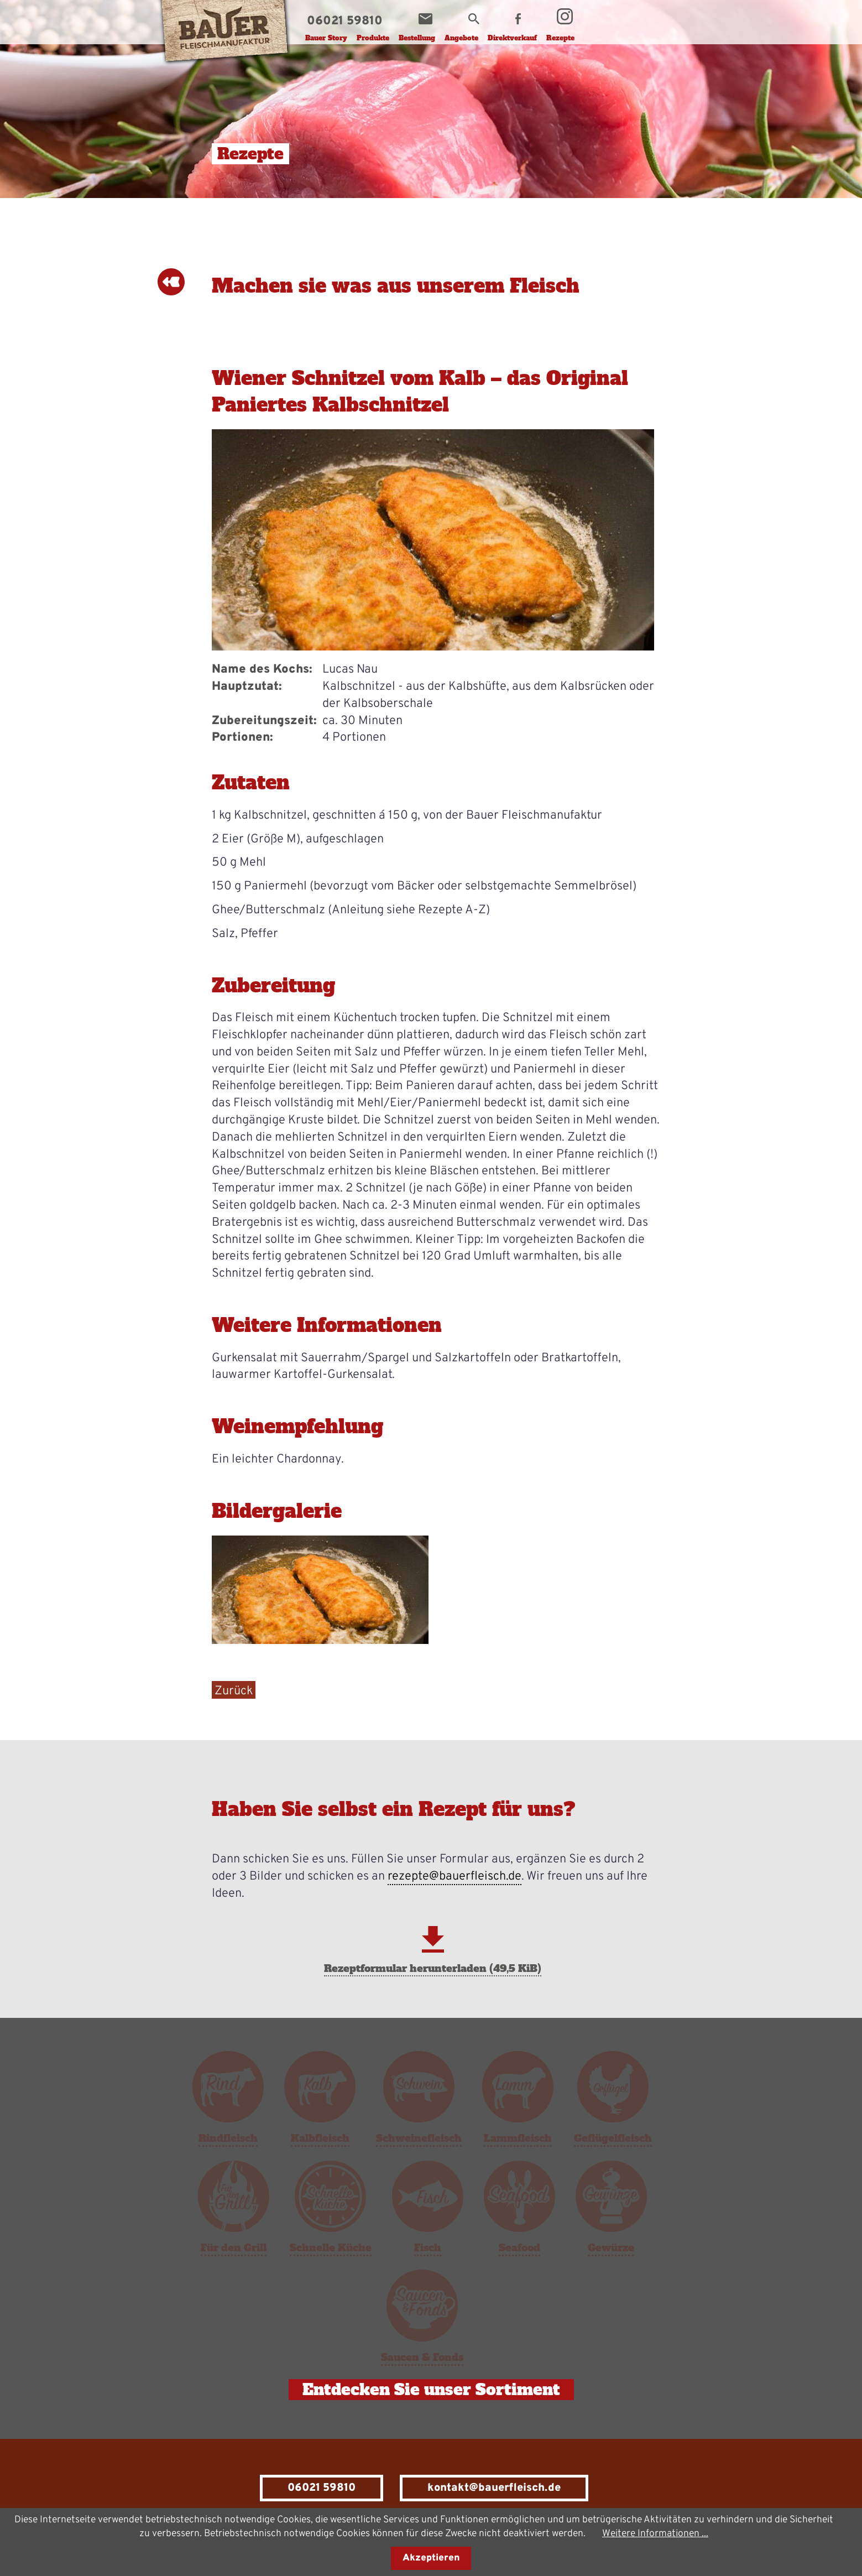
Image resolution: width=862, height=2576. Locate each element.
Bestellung (417, 38)
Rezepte (560, 38)
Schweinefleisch (419, 2138)
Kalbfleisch (320, 2138)
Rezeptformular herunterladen (432, 1968)
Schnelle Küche (331, 2248)
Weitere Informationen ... (655, 2533)
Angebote (461, 38)
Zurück (234, 1691)
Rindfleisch (228, 2138)
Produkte (373, 38)
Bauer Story (326, 38)
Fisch (427, 2248)
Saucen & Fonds (422, 2357)
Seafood (519, 2248)
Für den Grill (234, 2248)
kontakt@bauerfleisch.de (494, 2488)
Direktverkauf (512, 38)
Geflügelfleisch (613, 2138)
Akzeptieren (431, 2558)
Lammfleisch (518, 2138)
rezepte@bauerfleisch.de (454, 1876)
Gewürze (611, 2248)
